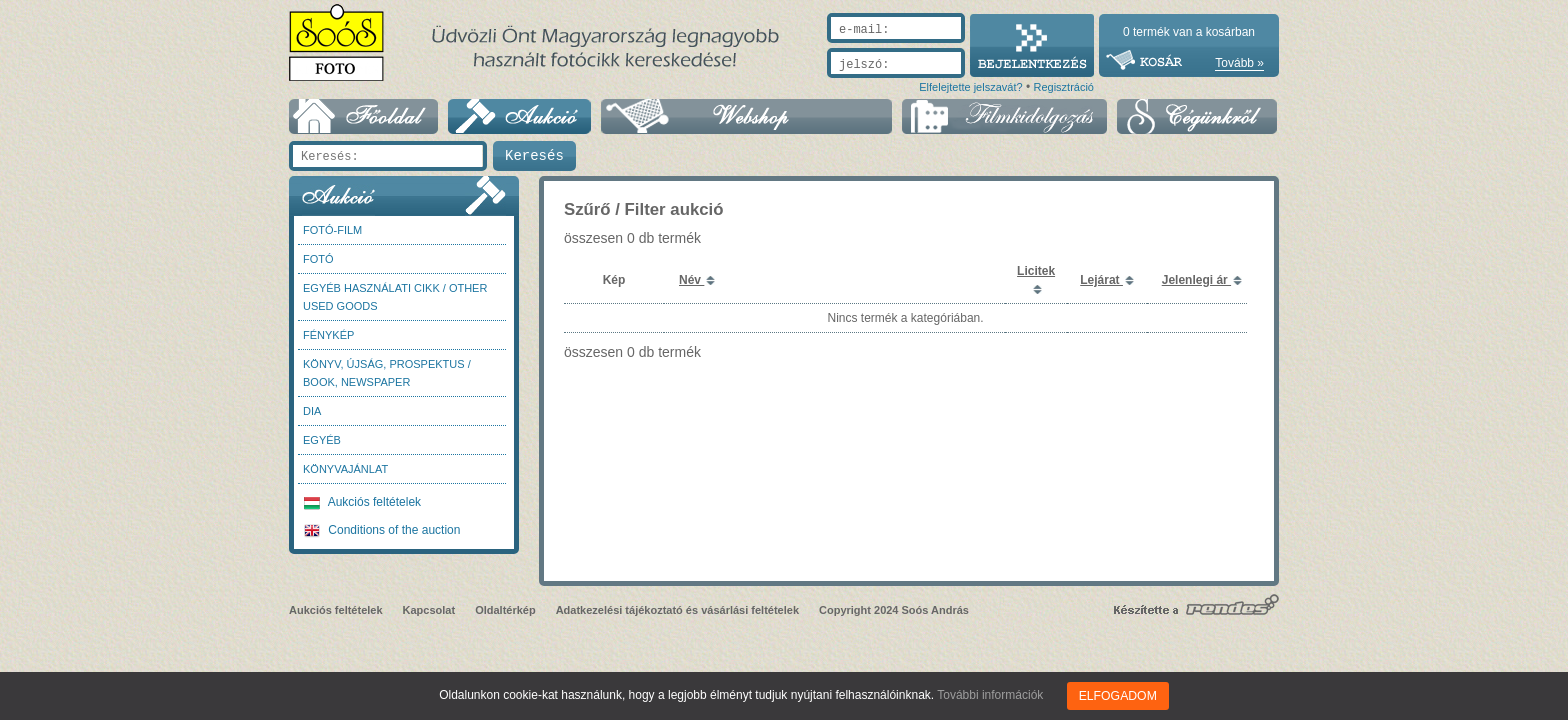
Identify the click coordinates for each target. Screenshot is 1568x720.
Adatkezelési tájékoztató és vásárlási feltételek (677, 610)
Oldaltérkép (505, 610)
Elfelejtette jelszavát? (970, 87)
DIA (312, 411)
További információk (991, 695)
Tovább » (1239, 63)
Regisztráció (1063, 87)
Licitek (1036, 271)
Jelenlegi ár (1196, 280)
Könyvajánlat (345, 469)
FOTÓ (318, 259)
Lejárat (1101, 280)
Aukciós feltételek (362, 502)
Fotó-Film (332, 230)
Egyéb (322, 440)
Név (691, 280)
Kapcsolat (429, 610)
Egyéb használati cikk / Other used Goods (395, 297)
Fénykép (328, 335)
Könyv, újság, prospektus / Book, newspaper (387, 373)
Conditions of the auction (382, 530)
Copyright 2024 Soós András (894, 610)
